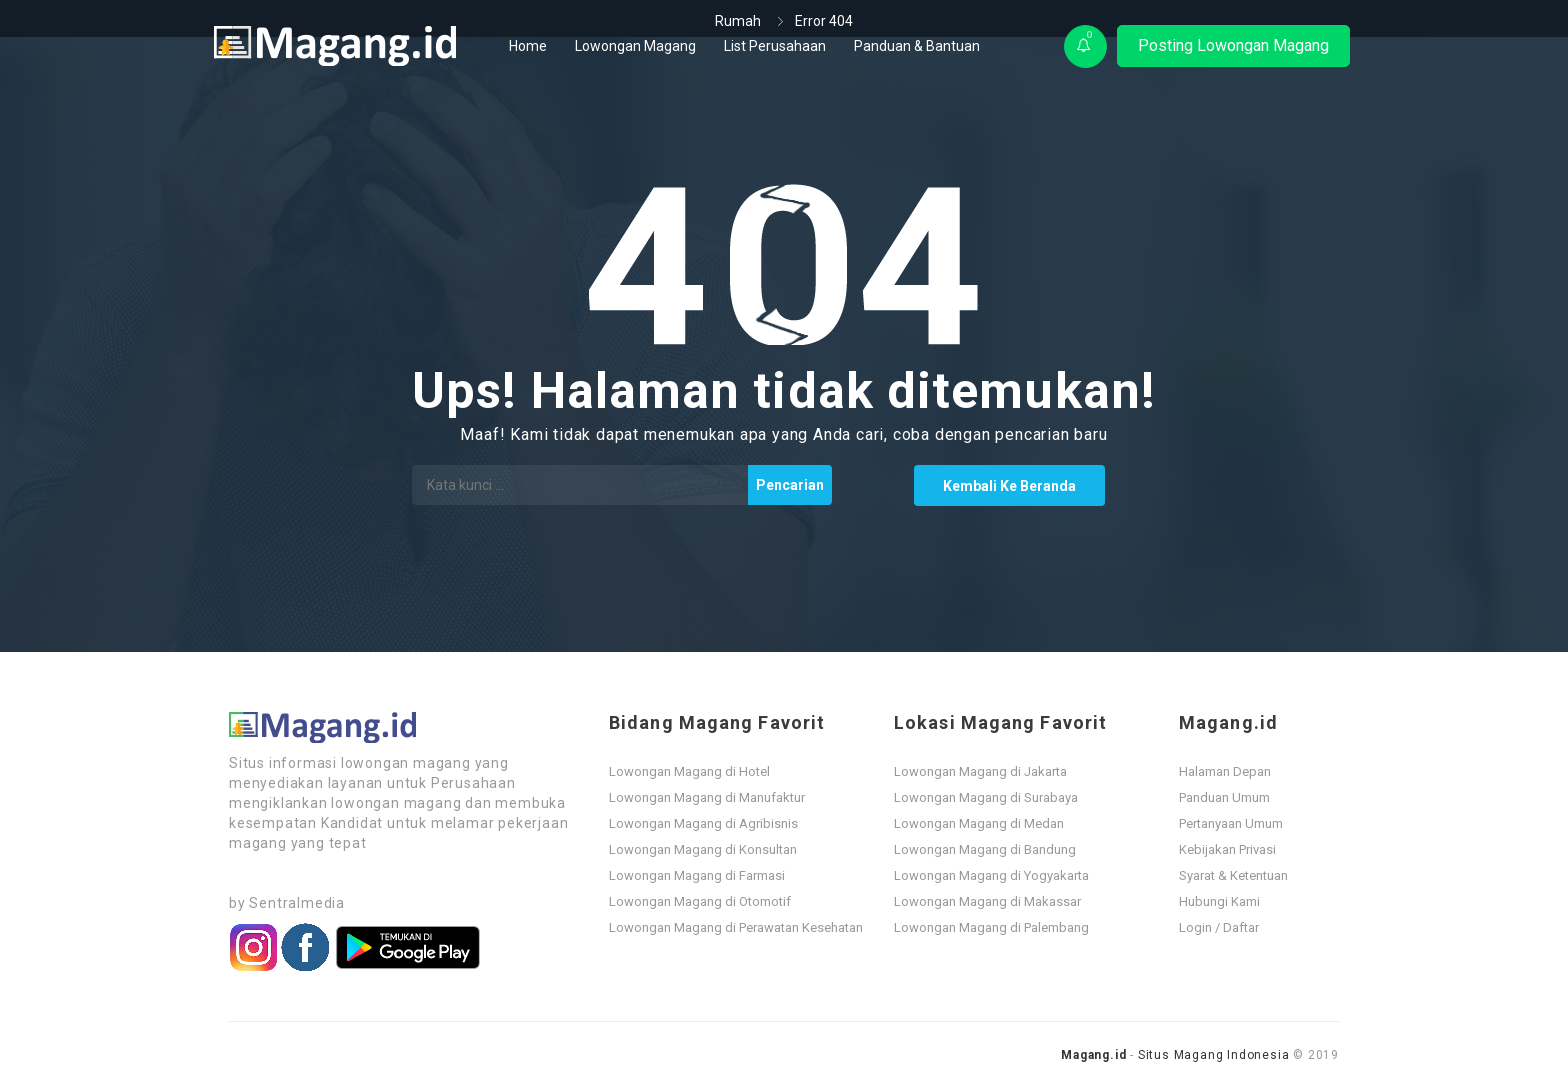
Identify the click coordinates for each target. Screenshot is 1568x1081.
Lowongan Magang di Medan (979, 823)
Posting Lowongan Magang (1233, 45)
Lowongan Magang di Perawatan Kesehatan (736, 927)
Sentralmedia (297, 903)
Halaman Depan (1225, 771)
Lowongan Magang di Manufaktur (707, 797)
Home (528, 46)
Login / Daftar (1219, 927)
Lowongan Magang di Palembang (991, 927)
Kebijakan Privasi (1227, 849)
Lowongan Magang (635, 46)
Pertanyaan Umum (1231, 823)
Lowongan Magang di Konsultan (703, 849)
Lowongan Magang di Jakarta (980, 771)
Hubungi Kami (1219, 901)
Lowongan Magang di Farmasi (697, 875)
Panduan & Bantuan (917, 46)
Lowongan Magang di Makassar (987, 901)
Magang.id (1093, 1055)
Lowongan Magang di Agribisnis (703, 823)
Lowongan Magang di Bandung (985, 849)
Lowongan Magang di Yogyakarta (991, 875)
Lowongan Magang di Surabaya (986, 797)
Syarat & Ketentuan (1233, 875)
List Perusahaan (775, 46)
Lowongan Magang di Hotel (689, 771)
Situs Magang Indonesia (1214, 1055)
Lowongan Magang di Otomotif (700, 901)
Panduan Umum (1224, 797)
